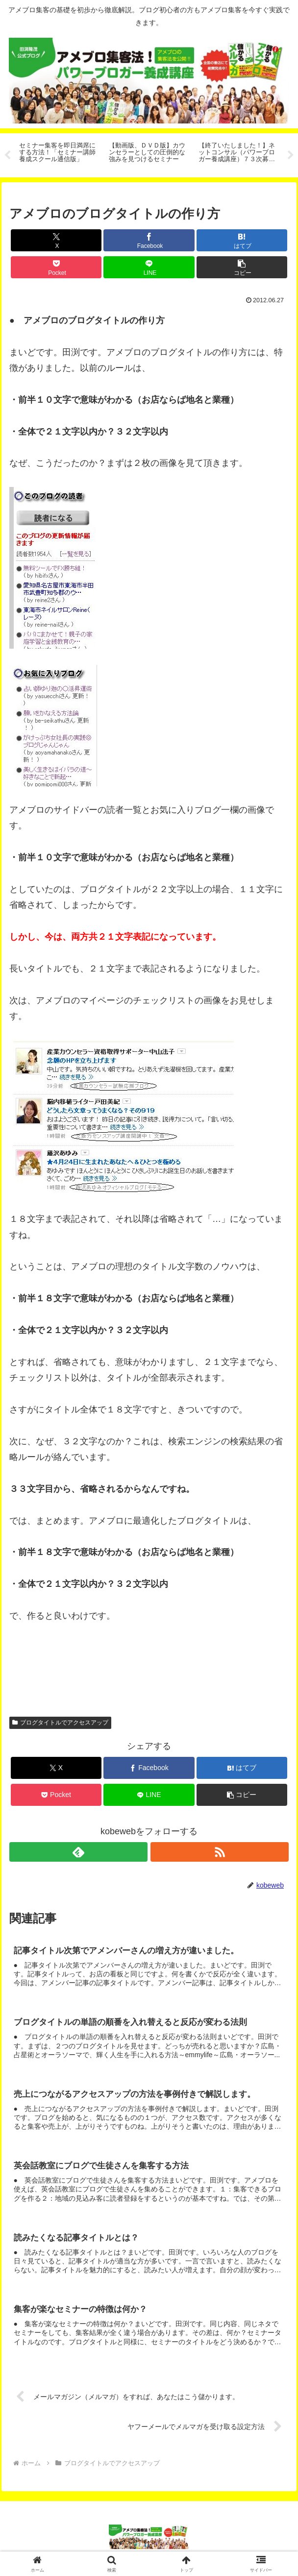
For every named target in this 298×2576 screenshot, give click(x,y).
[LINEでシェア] (148, 267)
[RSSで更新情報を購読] (219, 1852)
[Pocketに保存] (56, 267)
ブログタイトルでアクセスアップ (60, 1722)
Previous (7, 155)
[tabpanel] (58, 153)
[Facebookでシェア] (148, 240)
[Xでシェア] (56, 240)
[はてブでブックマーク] (242, 240)
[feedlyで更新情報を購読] (78, 1852)
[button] (242, 267)
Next (291, 155)
